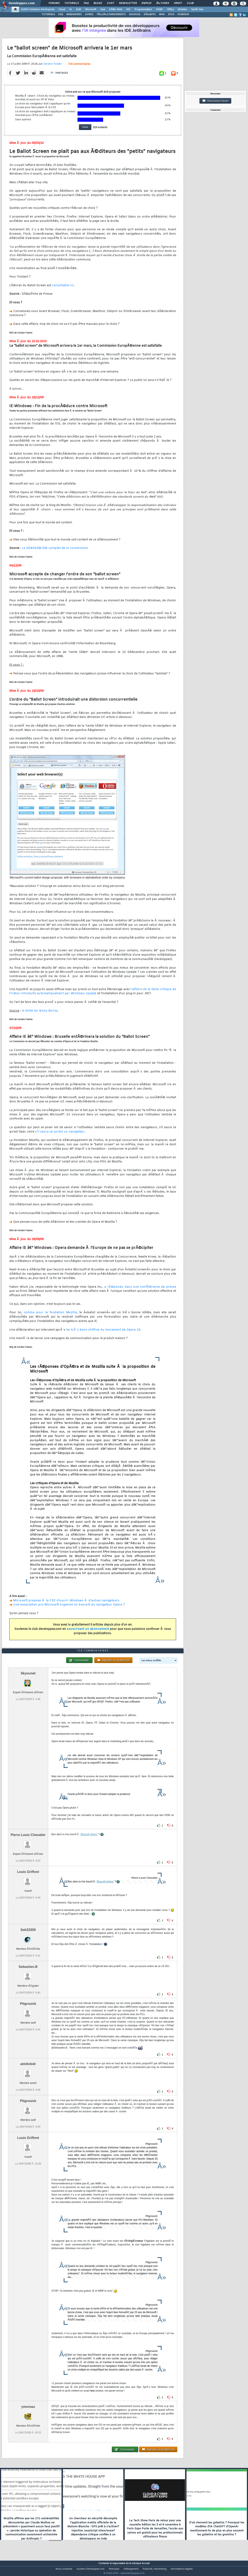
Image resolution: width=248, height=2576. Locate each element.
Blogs (97, 3)
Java (102, 9)
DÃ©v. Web (115, 9)
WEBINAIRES (74, 14)
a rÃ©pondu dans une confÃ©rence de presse (140, 1289)
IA (70, 9)
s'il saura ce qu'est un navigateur (60, 1134)
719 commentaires (79, 66)
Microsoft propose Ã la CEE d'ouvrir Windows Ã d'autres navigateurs (66, 1603)
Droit (178, 3)
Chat (110, 3)
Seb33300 (28, 1937)
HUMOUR (183, 14)
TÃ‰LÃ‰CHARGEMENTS (111, 14)
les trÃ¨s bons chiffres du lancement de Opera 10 (103, 1332)
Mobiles (182, 9)
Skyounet (28, 1681)
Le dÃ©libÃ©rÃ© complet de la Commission (55, 551)
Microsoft (90, 9)
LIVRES (89, 14)
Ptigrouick (28, 2011)
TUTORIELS (48, 14)
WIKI (162, 14)
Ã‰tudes (162, 3)
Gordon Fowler (52, 66)
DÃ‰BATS (150, 14)
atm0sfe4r (28, 2071)
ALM (78, 9)
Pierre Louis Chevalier (28, 1842)
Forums (54, 3)
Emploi (146, 3)
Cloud (61, 9)
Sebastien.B (28, 1974)
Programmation (143, 9)
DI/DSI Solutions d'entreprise (37, 9)
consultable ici (63, 288)
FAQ (86, 3)
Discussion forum (215, 101)
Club (190, 3)
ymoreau (28, 2414)
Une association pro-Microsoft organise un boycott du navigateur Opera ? (69, 1607)
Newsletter (128, 3)
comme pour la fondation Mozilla (50, 1315)
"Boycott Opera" (89, 1842)
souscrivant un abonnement (88, 1632)
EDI (128, 9)
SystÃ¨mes (197, 9)
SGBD (159, 9)
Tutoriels (71, 3)
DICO (171, 14)
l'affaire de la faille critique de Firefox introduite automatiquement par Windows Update (92, 994)
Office (170, 9)
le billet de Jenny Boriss (40, 1013)
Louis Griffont (28, 1879)
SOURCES (134, 14)
